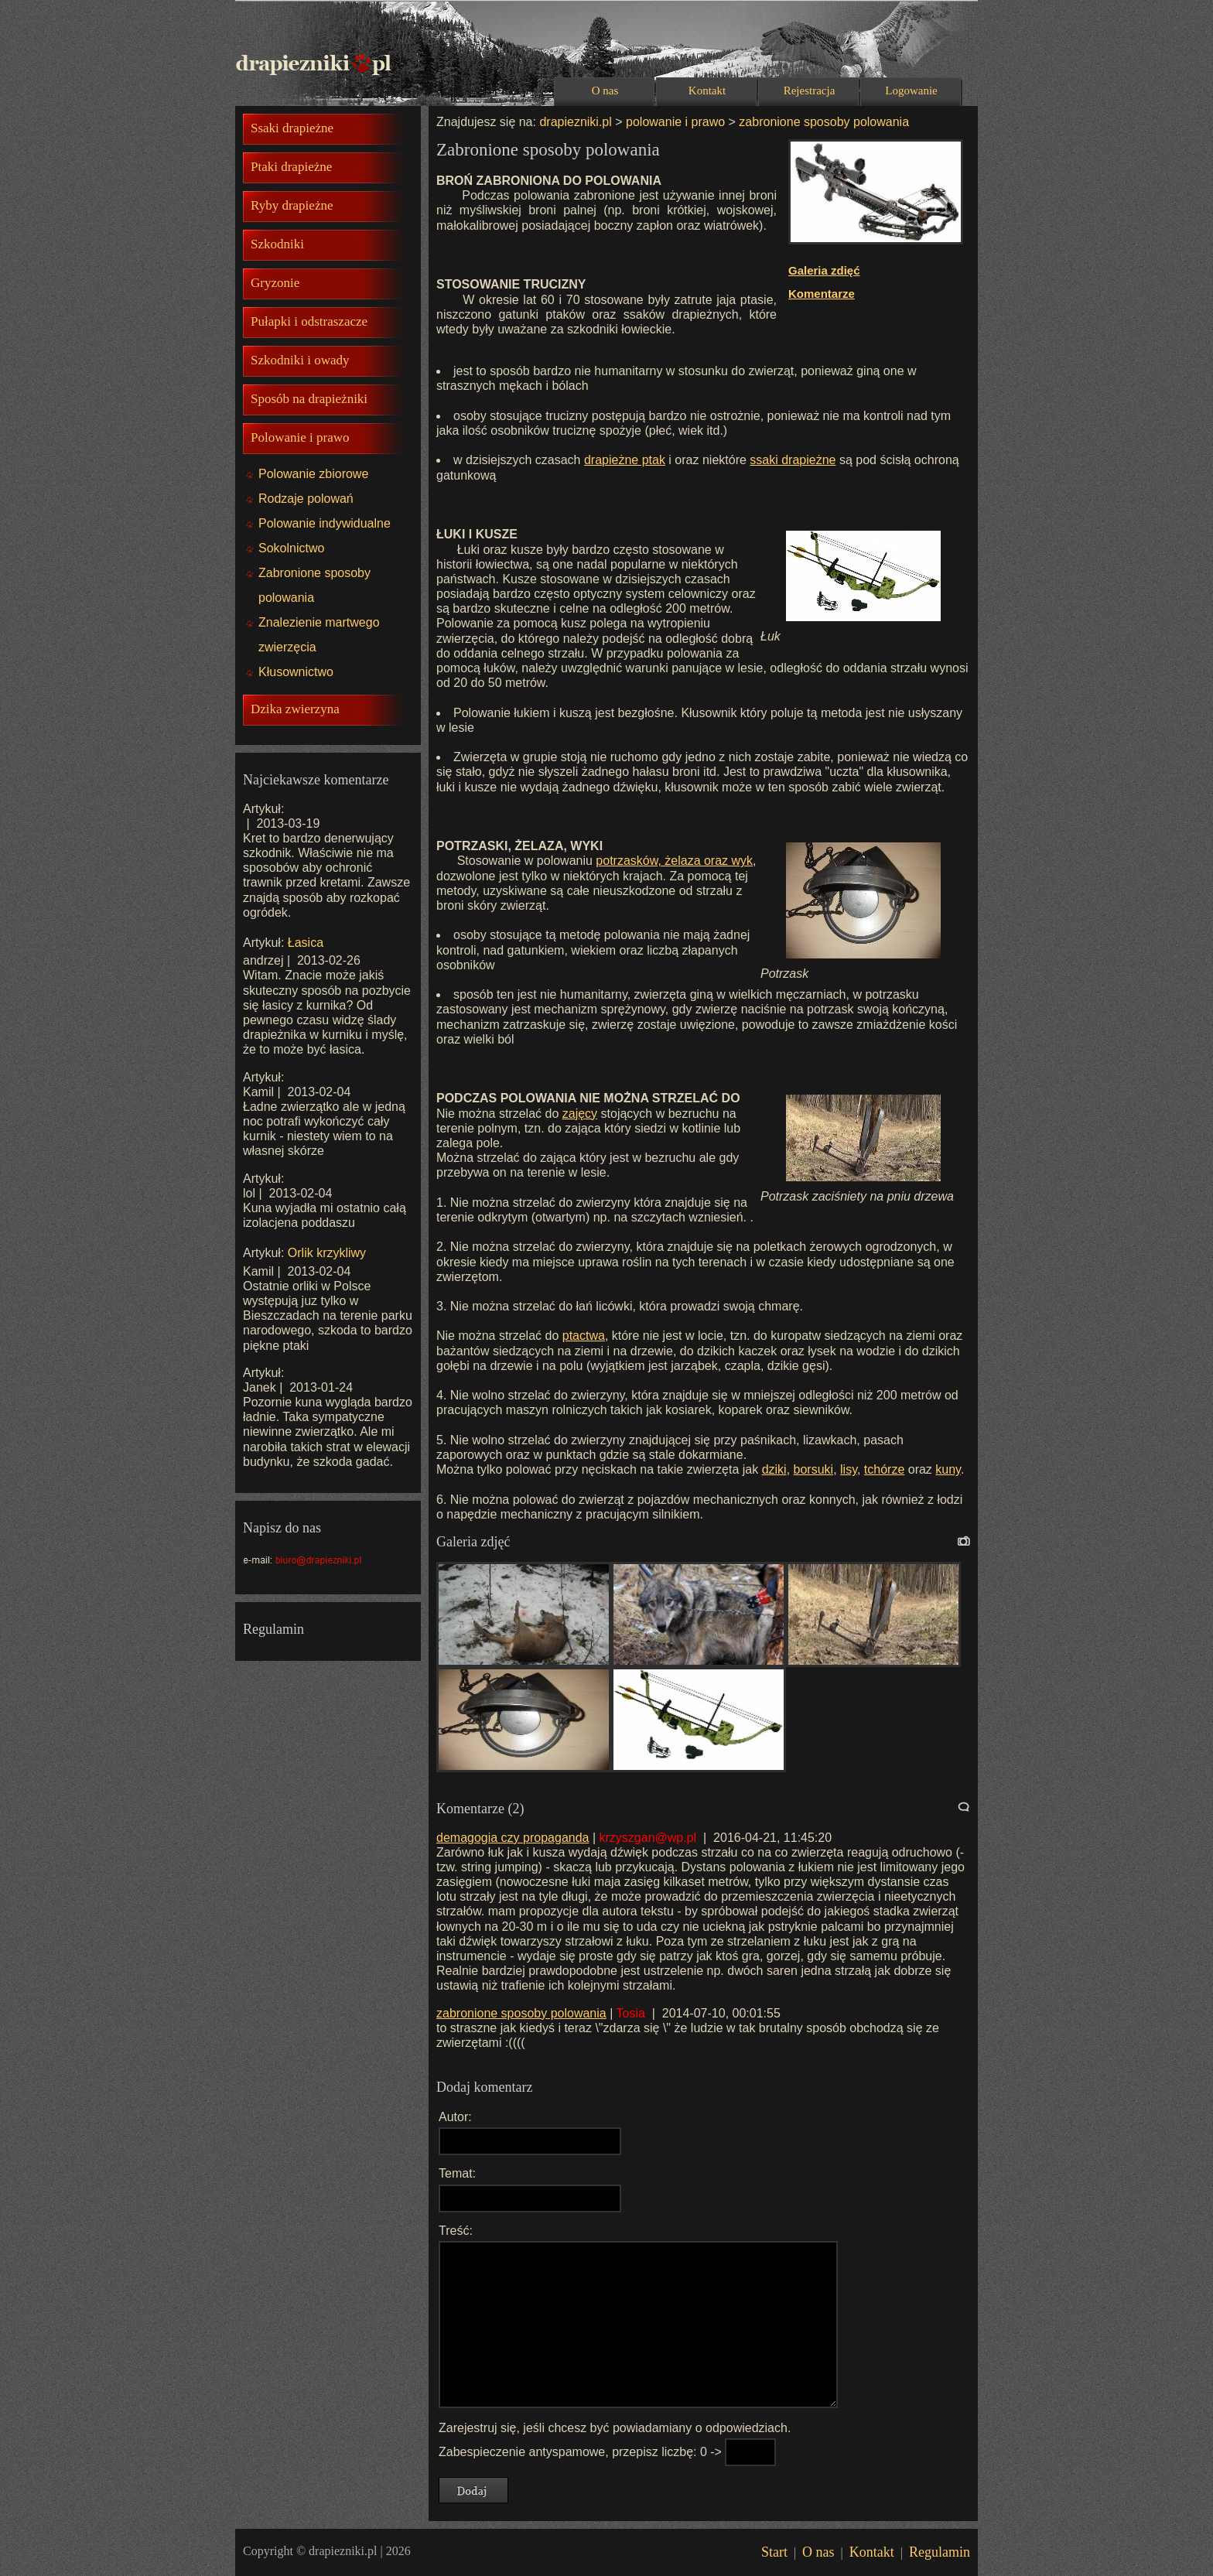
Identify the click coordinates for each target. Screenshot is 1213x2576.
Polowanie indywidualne (324, 523)
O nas (605, 90)
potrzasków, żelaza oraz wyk (674, 860)
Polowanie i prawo (300, 437)
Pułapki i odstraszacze (309, 321)
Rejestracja (809, 90)
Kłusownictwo (295, 671)
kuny (948, 1469)
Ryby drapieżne (292, 205)
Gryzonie (275, 282)
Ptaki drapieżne (291, 166)
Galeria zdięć (824, 270)
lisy (848, 1469)
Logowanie (911, 90)
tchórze (884, 1469)
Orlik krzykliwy (327, 1252)
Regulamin (939, 2552)
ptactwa (583, 1335)
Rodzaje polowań (306, 498)
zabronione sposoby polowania (822, 121)
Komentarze (821, 293)
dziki (774, 1469)
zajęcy (579, 1113)
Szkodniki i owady (300, 360)
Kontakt (707, 90)
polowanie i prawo (675, 121)
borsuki (814, 1469)
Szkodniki (277, 244)
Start (774, 2552)
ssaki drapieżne (792, 459)
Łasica (305, 942)
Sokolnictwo (291, 548)
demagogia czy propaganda (512, 1837)
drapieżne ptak (624, 459)
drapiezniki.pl (575, 121)
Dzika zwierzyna (295, 709)
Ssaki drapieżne (292, 128)
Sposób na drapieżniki (309, 398)
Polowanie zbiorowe (313, 473)
